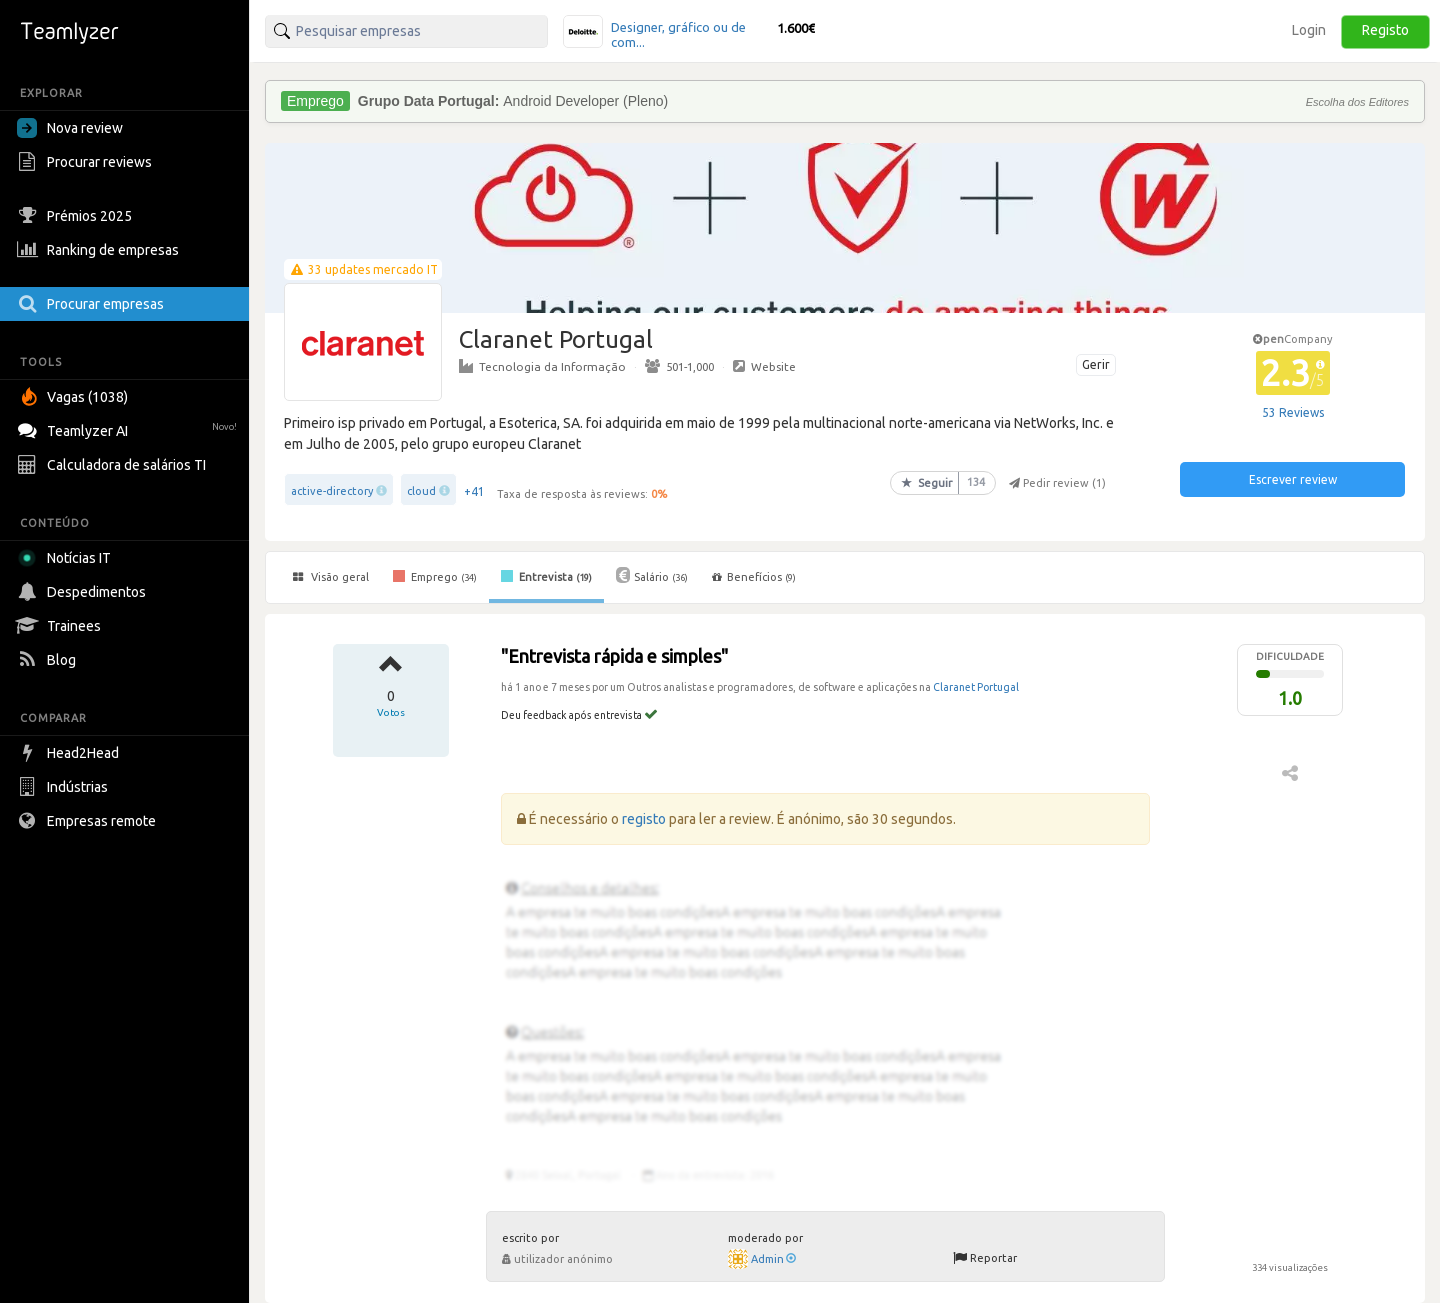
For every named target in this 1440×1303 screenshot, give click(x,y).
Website (764, 366)
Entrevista (546, 576)
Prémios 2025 (77, 216)
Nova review (70, 128)
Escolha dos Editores (1357, 102)
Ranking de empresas (100, 250)
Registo (1385, 30)
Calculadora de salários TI (114, 465)
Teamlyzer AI (129, 428)
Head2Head (70, 753)
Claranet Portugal (976, 687)
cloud (421, 491)
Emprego (435, 576)
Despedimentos (84, 592)
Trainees (61, 626)
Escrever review (1293, 479)
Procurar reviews (87, 162)
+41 (474, 491)
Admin (773, 1259)
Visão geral (331, 577)
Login (1309, 30)
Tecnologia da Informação (542, 366)
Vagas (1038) (75, 397)
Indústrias (65, 787)
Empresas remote (89, 821)
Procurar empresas (93, 304)
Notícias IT (67, 558)
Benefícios (754, 577)
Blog (49, 660)
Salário (652, 575)
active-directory (332, 491)
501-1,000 (679, 366)
